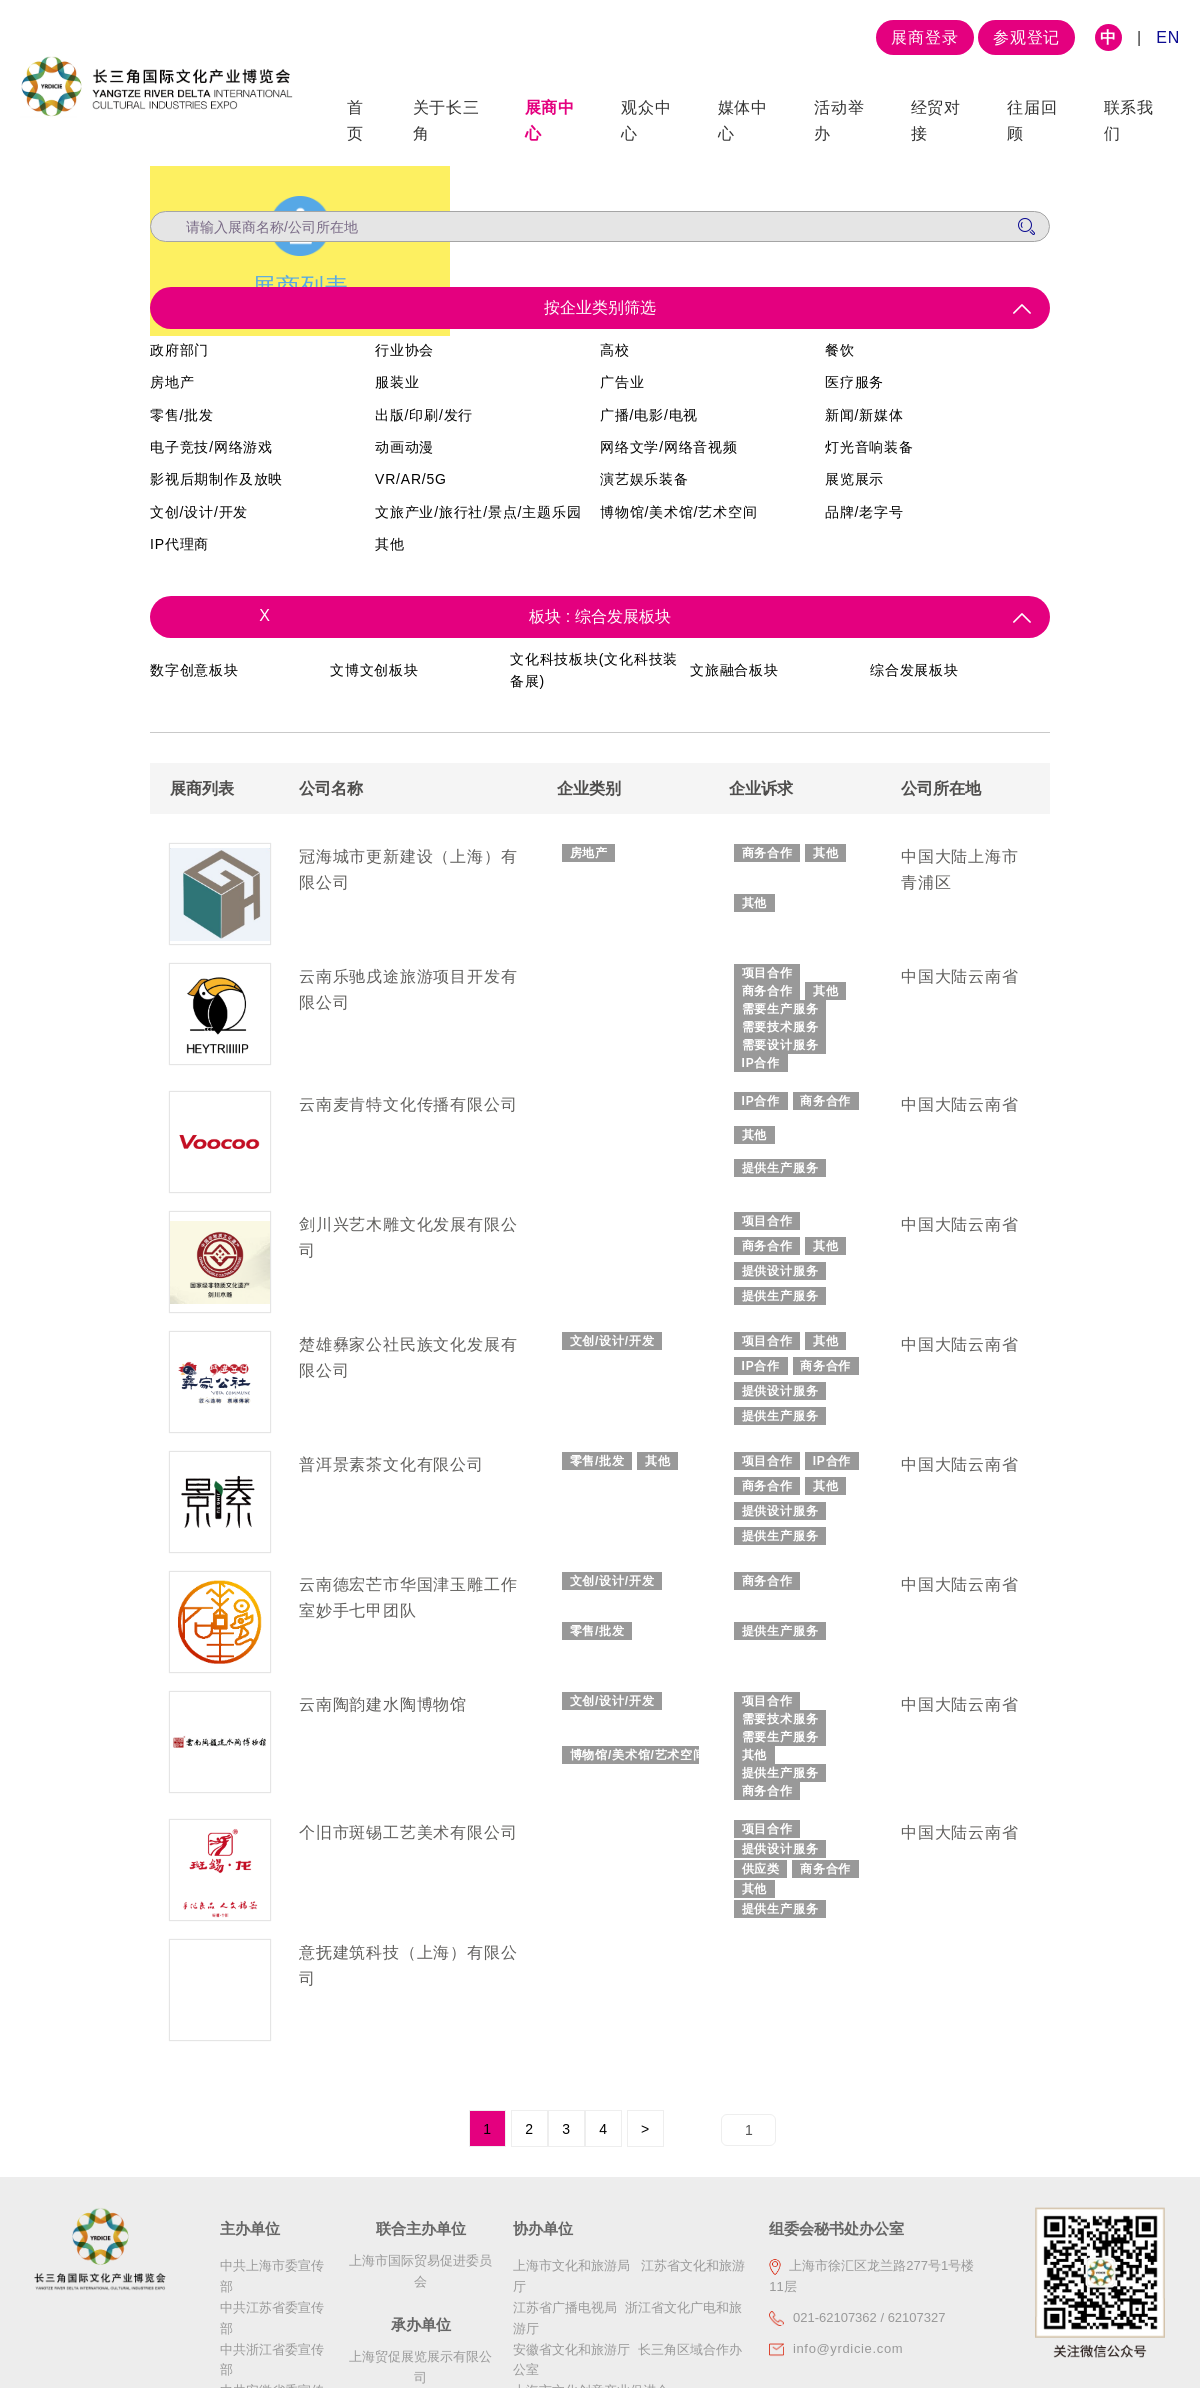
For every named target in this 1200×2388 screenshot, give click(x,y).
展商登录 (924, 37)
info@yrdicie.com (848, 2357)
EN (1168, 37)
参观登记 (1026, 37)
